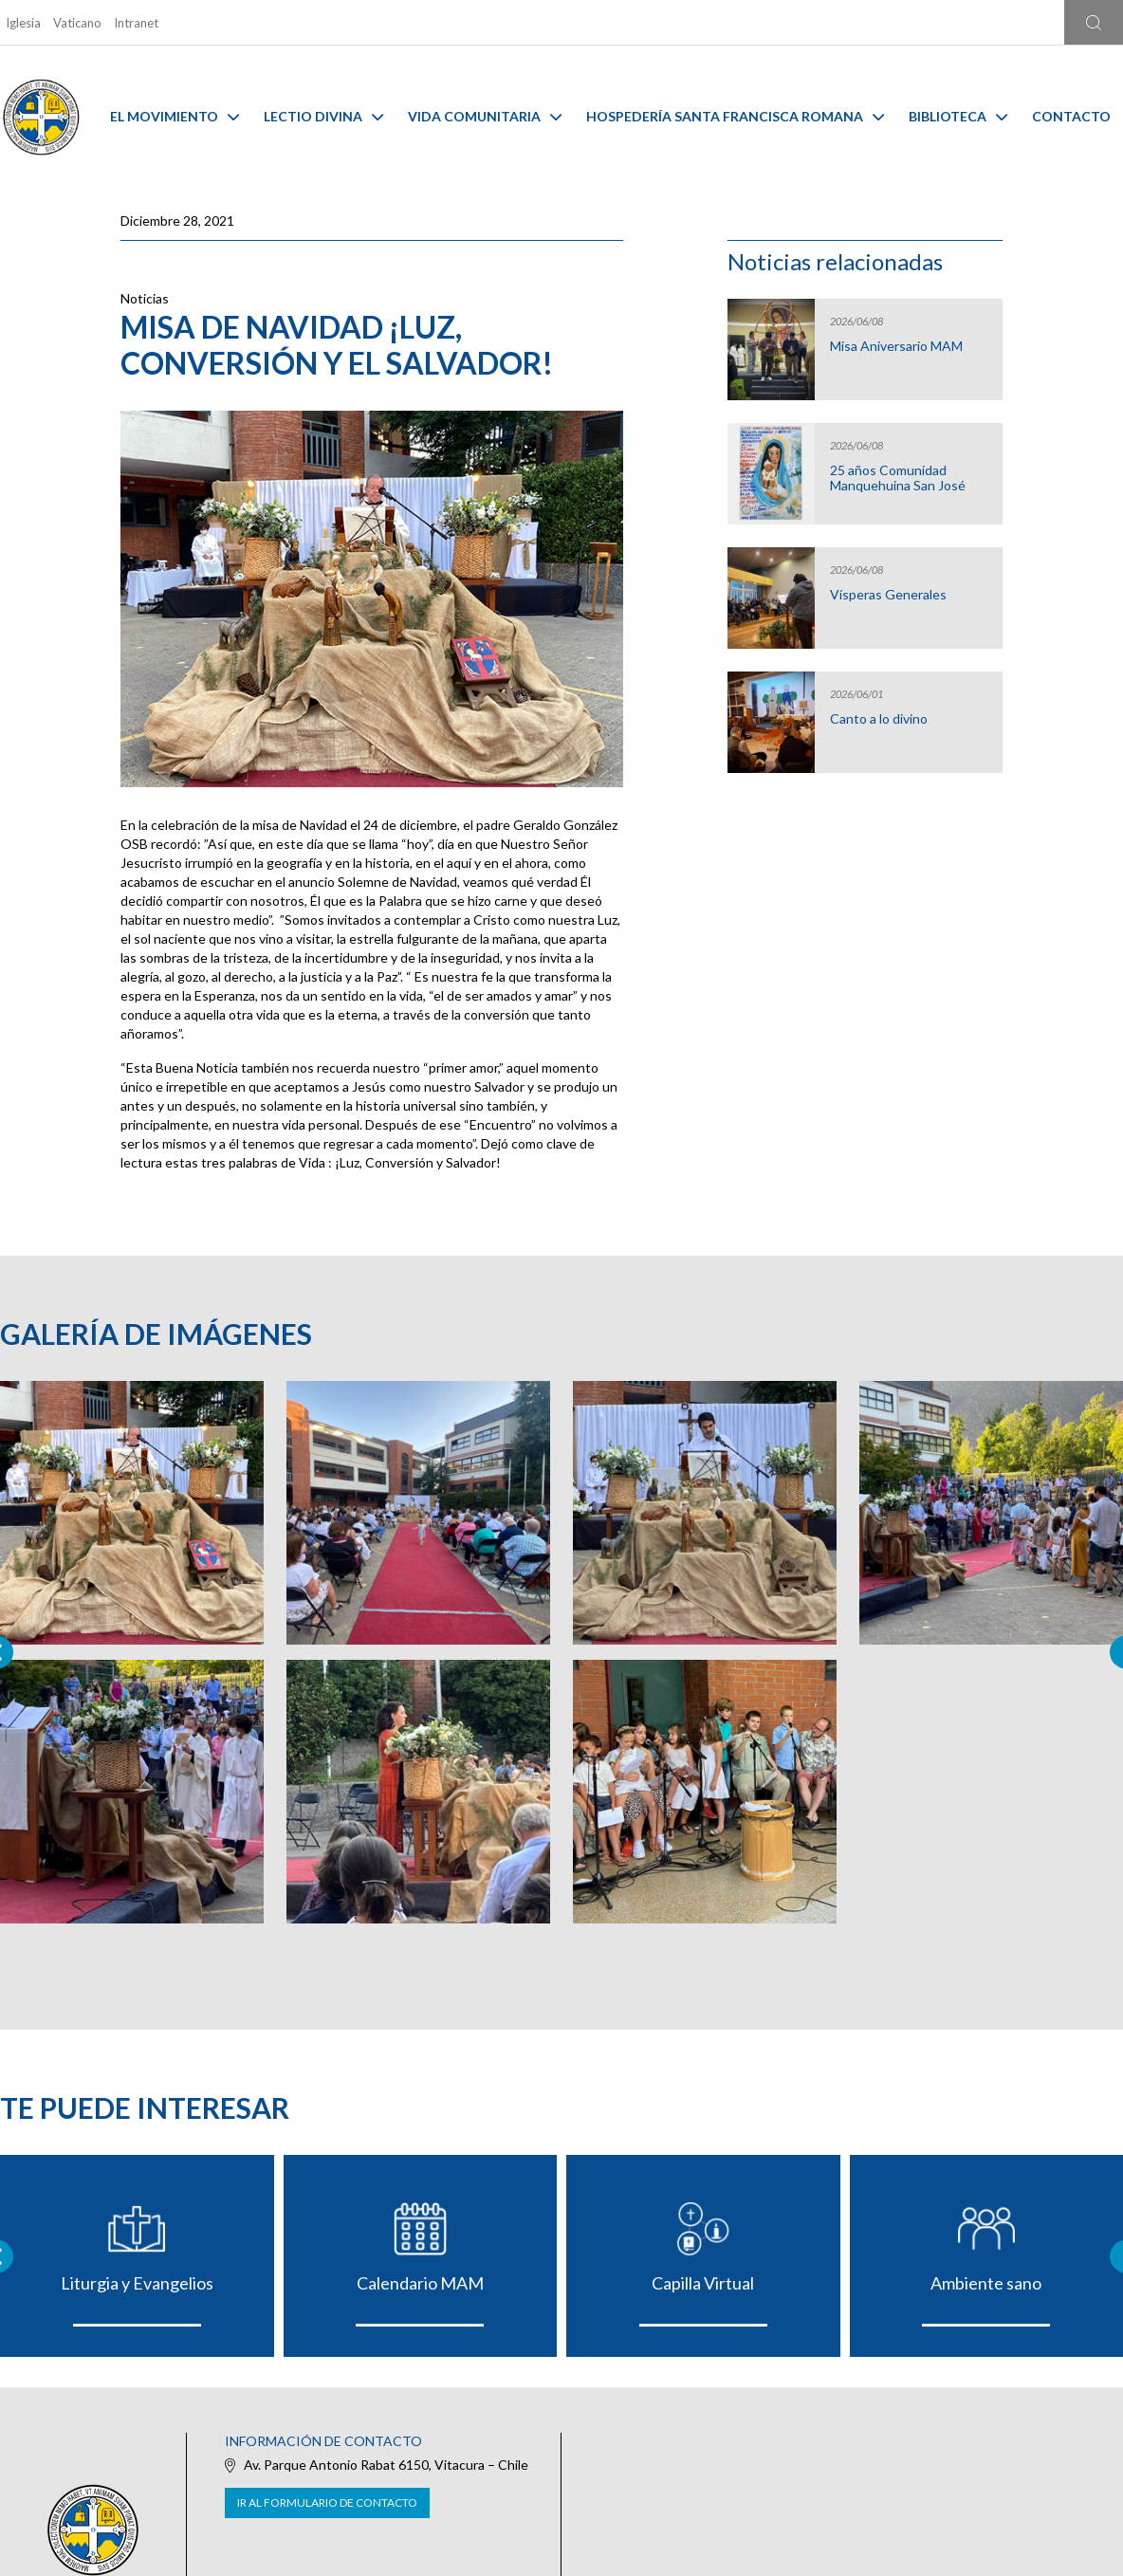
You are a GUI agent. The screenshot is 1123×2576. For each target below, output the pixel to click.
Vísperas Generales (888, 594)
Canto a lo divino (879, 719)
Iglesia (23, 22)
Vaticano (77, 22)
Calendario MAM (420, 2282)
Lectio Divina (323, 116)
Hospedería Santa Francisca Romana (735, 116)
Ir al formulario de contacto (327, 2502)
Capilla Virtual (703, 2282)
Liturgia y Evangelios (137, 2282)
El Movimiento (174, 116)
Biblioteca (958, 116)
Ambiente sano (985, 2282)
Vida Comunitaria (485, 116)
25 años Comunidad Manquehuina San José (898, 478)
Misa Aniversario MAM (896, 346)
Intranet (136, 22)
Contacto (1071, 116)
